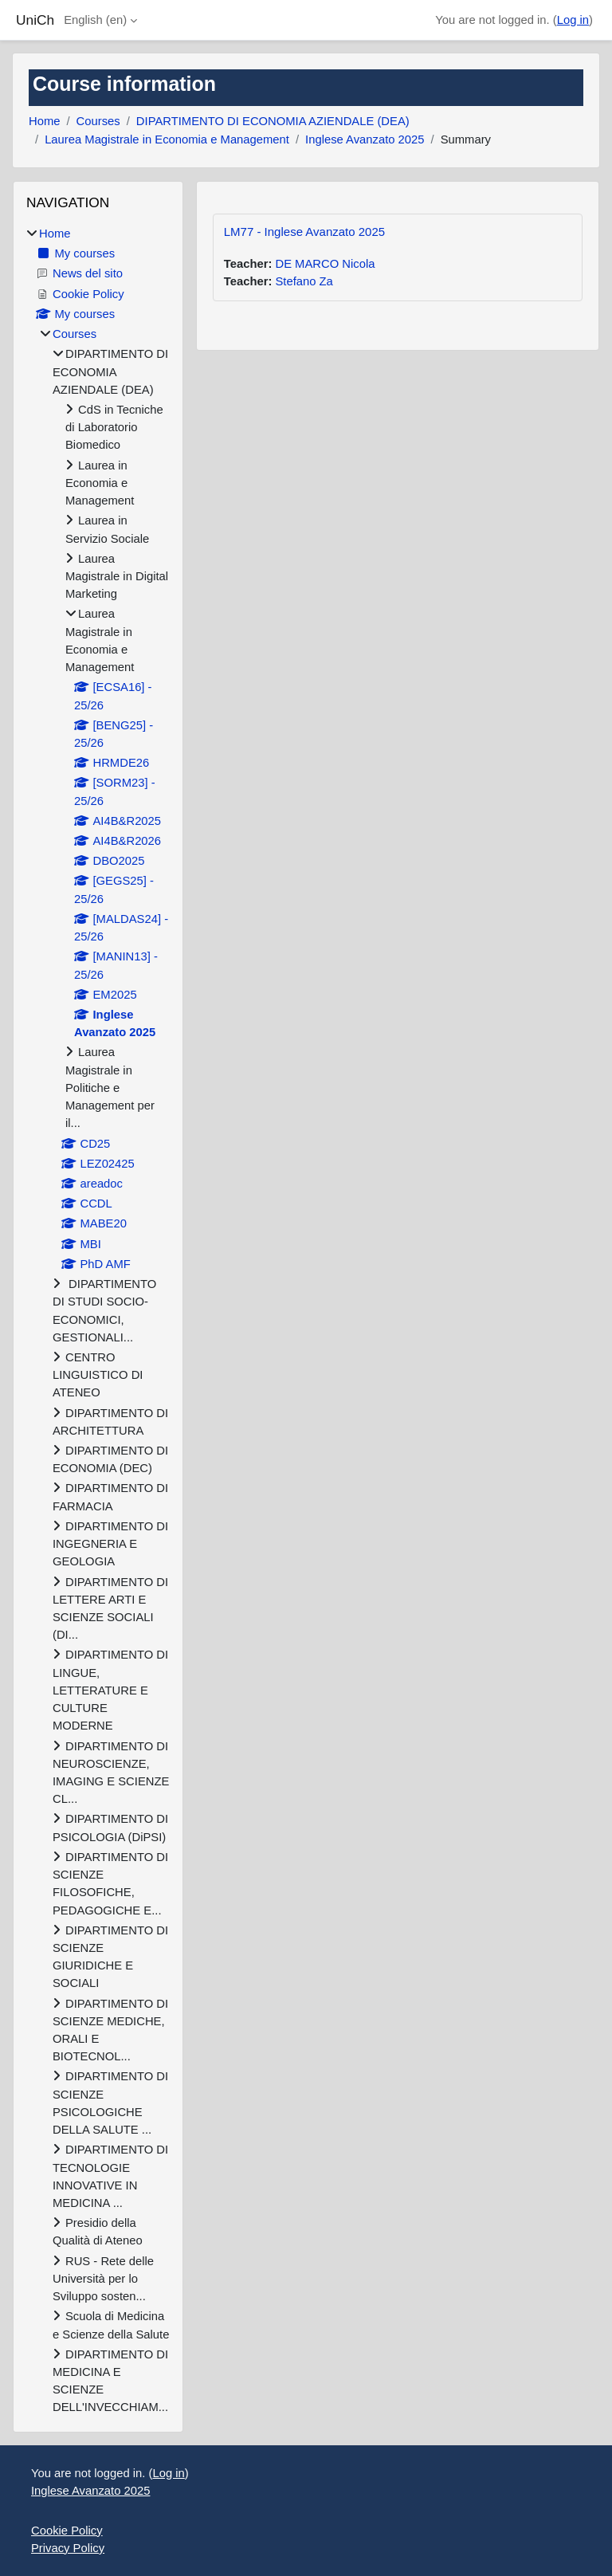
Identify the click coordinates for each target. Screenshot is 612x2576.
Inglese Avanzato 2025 (364, 139)
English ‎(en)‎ (95, 20)
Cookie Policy (67, 2530)
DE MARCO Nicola (325, 263)
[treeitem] (98, 1321)
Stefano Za (303, 281)
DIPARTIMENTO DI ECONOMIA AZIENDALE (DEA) (273, 121)
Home (44, 121)
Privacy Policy (67, 2548)
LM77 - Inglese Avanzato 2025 (304, 231)
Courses (98, 121)
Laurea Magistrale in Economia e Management (167, 139)
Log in (573, 20)
